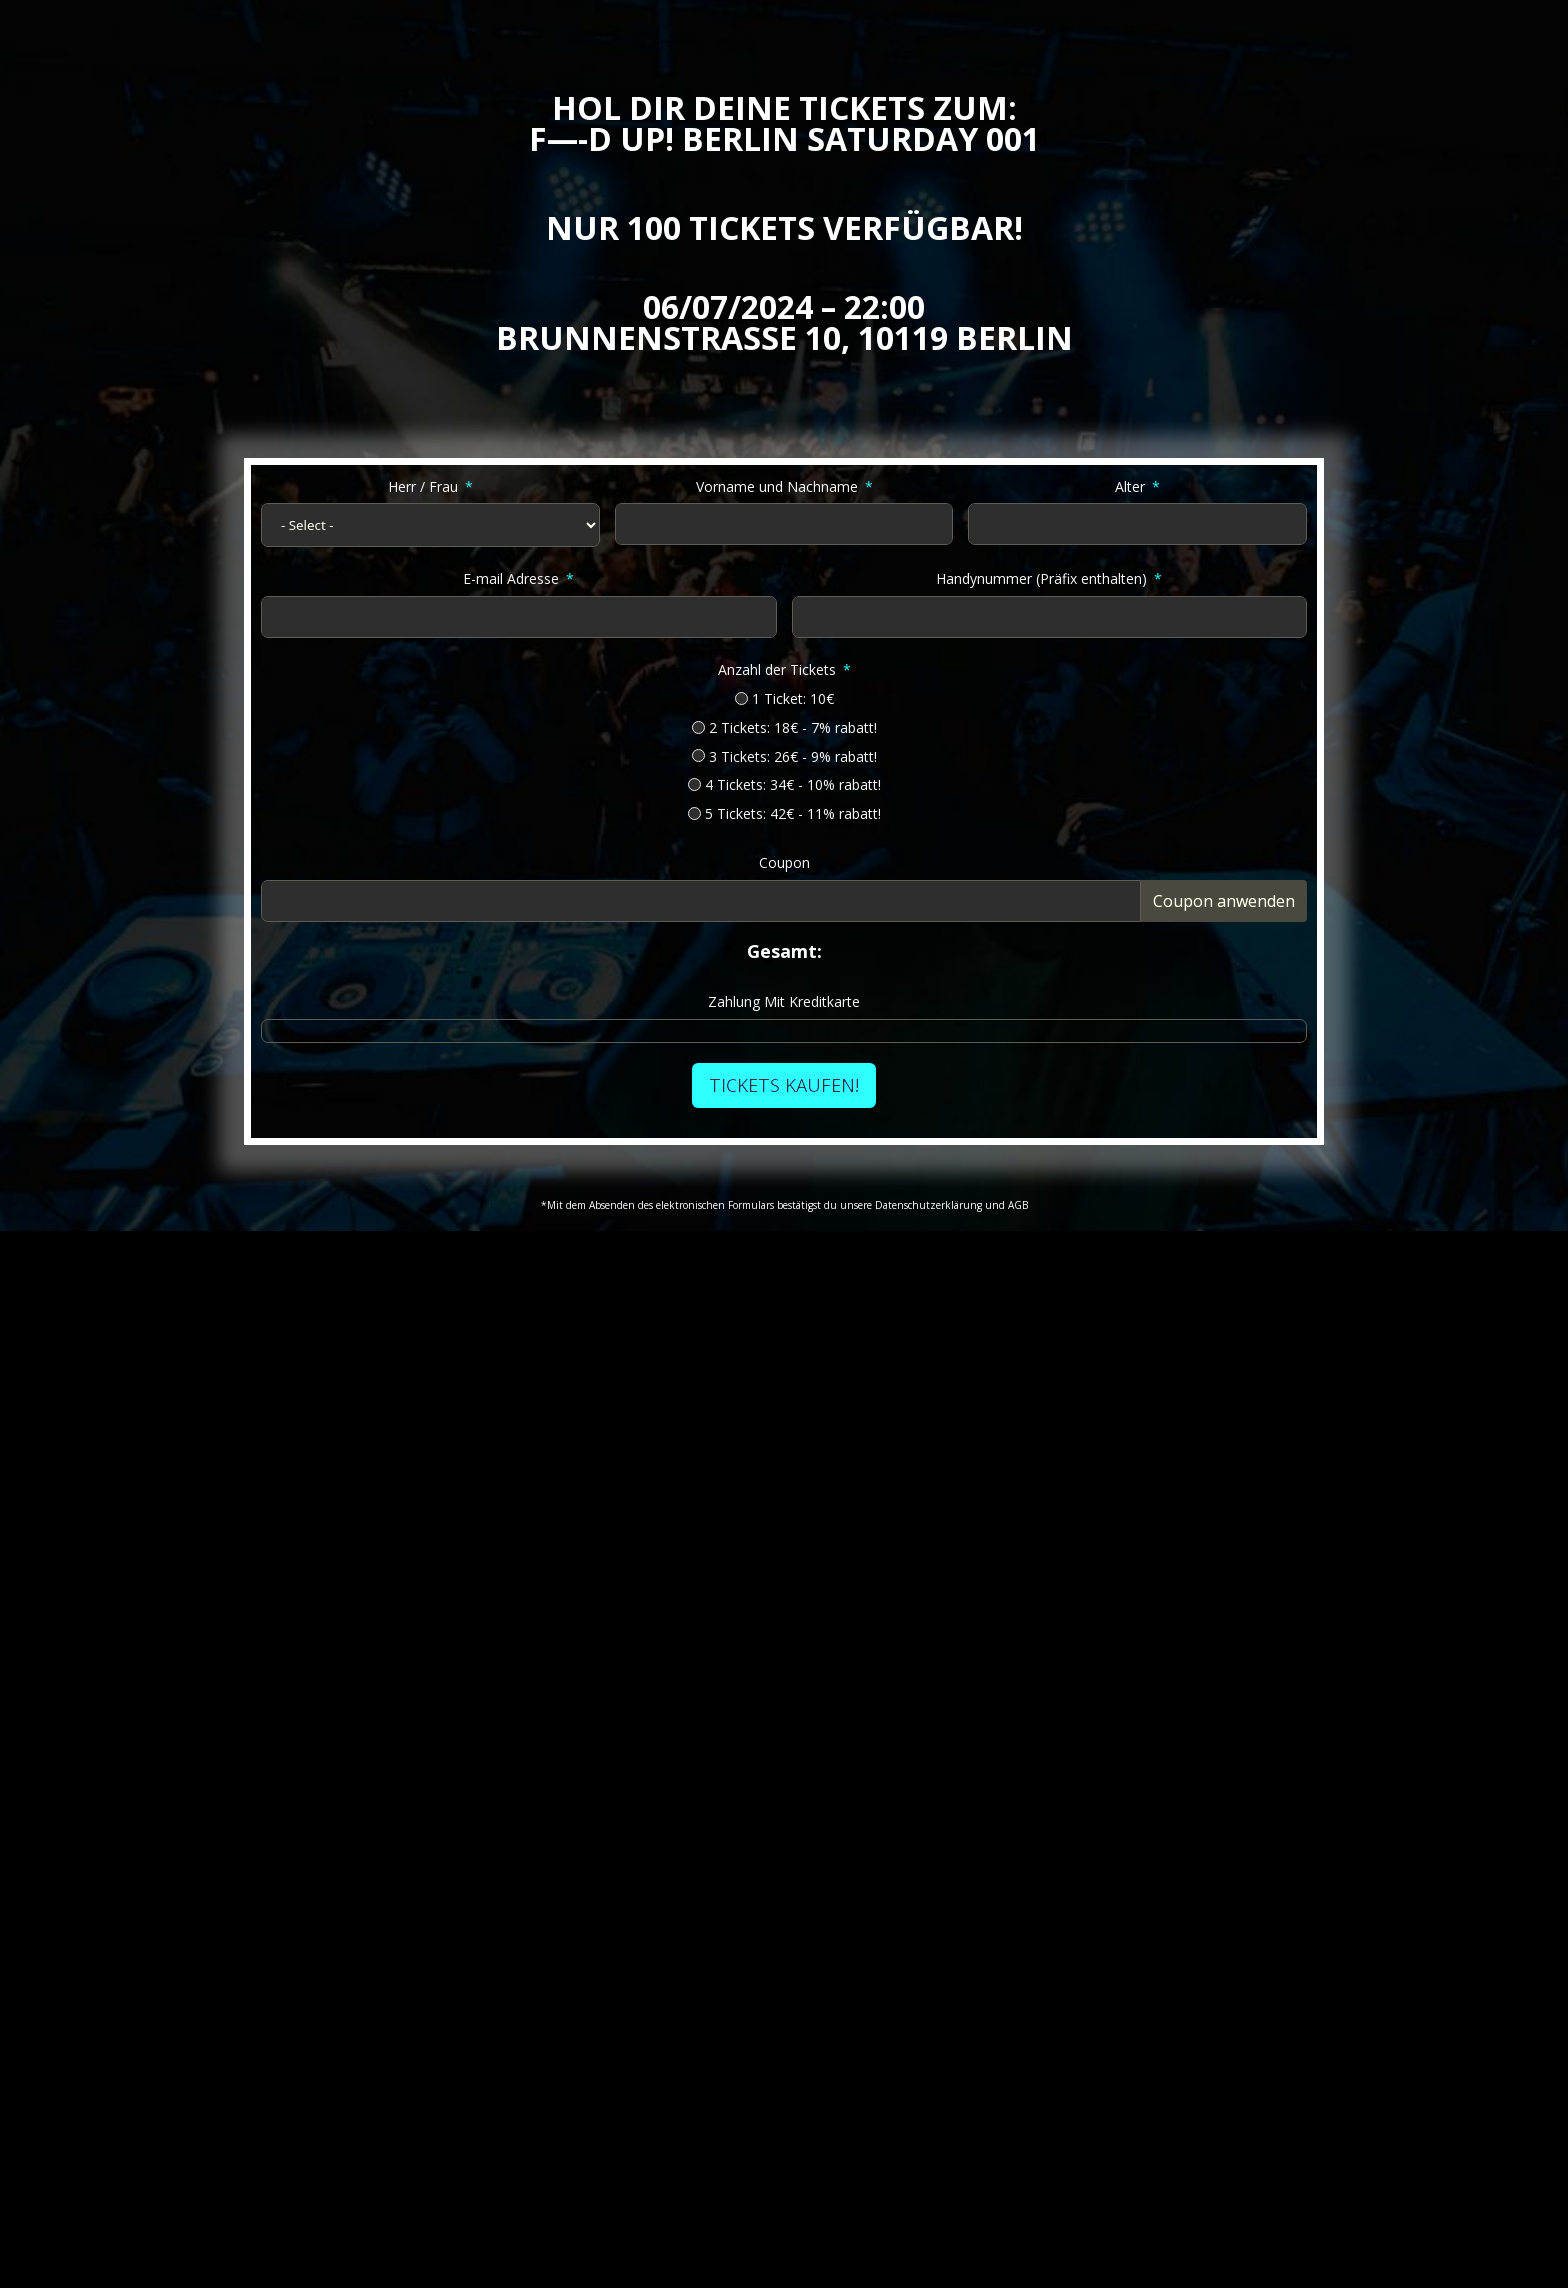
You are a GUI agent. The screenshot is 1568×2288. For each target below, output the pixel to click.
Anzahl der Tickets (777, 669)
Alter (1130, 486)
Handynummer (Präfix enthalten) (1041, 578)
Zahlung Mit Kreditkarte (784, 1001)
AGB (1018, 1205)
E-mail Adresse (511, 578)
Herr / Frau (423, 486)
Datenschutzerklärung (928, 1205)
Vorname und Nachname (777, 486)
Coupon (784, 862)
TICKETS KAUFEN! (784, 1085)
